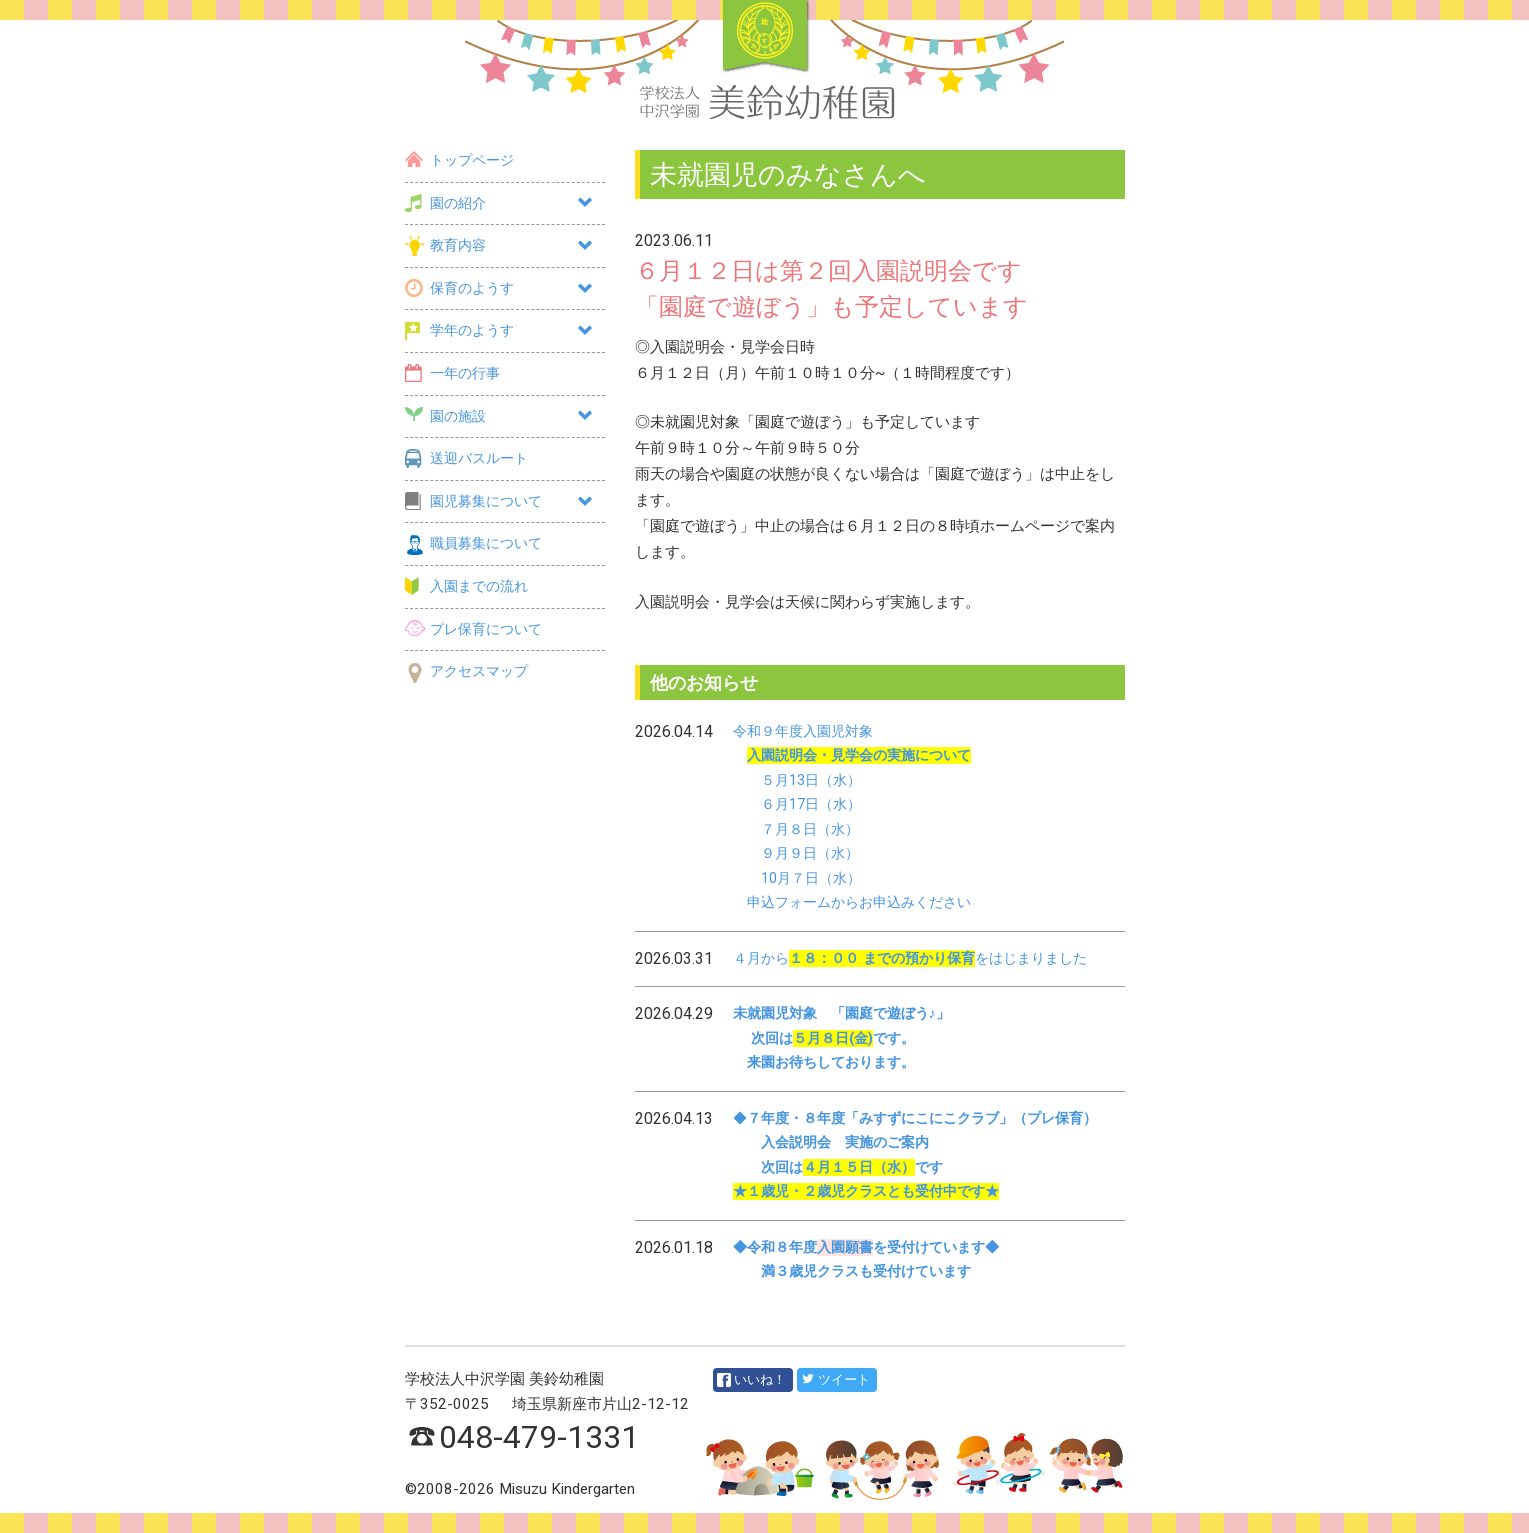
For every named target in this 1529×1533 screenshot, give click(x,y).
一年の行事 (452, 373)
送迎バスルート (466, 458)
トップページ (459, 160)
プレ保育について (473, 629)
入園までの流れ (466, 586)
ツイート (835, 1379)
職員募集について (473, 543)
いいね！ (751, 1380)
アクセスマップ (466, 671)
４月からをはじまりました (910, 958)
